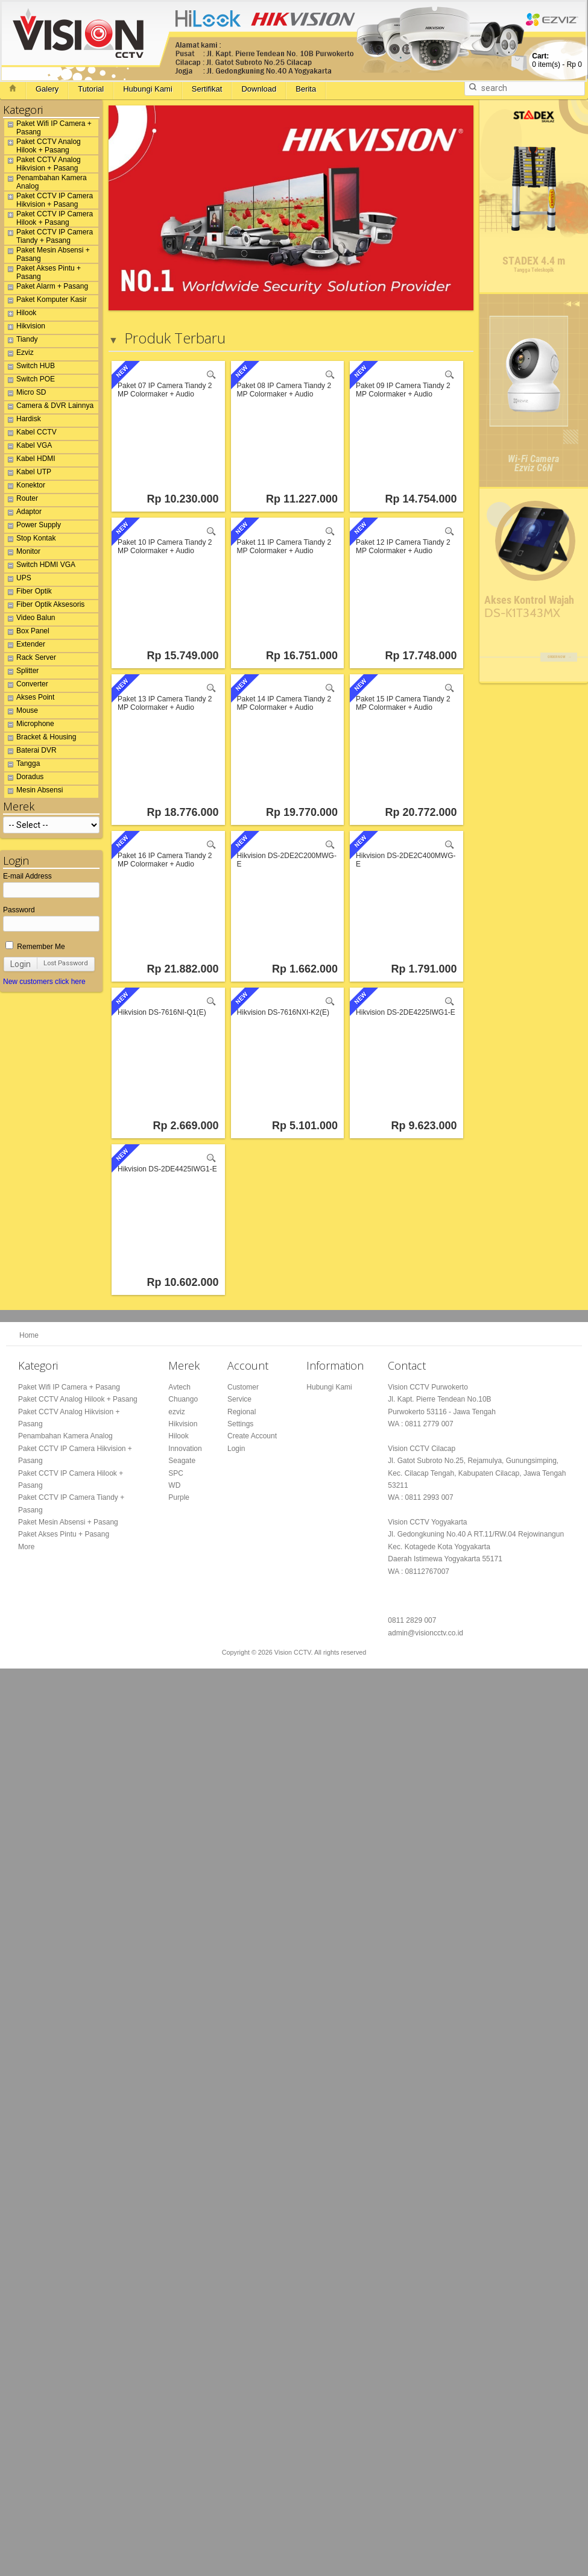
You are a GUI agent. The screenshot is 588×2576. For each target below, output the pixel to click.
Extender (24, 646)
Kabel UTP (27, 474)
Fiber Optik (28, 593)
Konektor (24, 487)
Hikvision (24, 328)
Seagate (181, 1460)
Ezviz (19, 354)
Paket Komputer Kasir (45, 301)
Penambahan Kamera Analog (45, 182)
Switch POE (29, 381)
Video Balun (29, 619)
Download (258, 88)
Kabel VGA (28, 447)
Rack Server (30, 659)
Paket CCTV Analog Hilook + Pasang (42, 145)
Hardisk (22, 421)
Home (29, 1335)
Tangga (22, 765)
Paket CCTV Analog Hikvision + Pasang (42, 163)
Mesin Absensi (33, 792)
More (26, 1547)
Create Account (252, 1436)
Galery (47, 88)
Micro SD (25, 394)
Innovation (184, 1448)
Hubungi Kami (147, 88)
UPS (17, 580)
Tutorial (91, 88)
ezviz (176, 1412)
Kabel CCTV (30, 434)
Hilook (20, 315)
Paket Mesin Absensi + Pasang (47, 254)
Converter (26, 686)
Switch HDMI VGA (39, 566)
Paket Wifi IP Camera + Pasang (48, 127)
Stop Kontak (29, 540)
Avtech (179, 1387)
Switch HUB (29, 368)
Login (20, 964)
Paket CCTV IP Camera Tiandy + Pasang (48, 236)
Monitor (22, 553)
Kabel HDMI (29, 460)
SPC (175, 1473)
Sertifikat (207, 88)
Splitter (21, 672)
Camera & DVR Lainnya (48, 407)
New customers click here (44, 981)
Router (21, 500)
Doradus (23, 778)
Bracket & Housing (40, 739)
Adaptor (23, 513)
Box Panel (26, 633)
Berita (306, 88)
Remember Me (35, 946)
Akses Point (29, 699)
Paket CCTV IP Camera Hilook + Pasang (48, 218)
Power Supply (32, 527)
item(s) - (557, 60)
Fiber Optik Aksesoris (44, 606)
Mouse (21, 712)
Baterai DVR (30, 752)
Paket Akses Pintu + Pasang (42, 272)
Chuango (183, 1399)
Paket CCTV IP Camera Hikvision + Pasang (48, 200)
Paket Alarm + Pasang (46, 288)
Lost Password (65, 963)
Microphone (29, 725)
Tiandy (21, 341)
